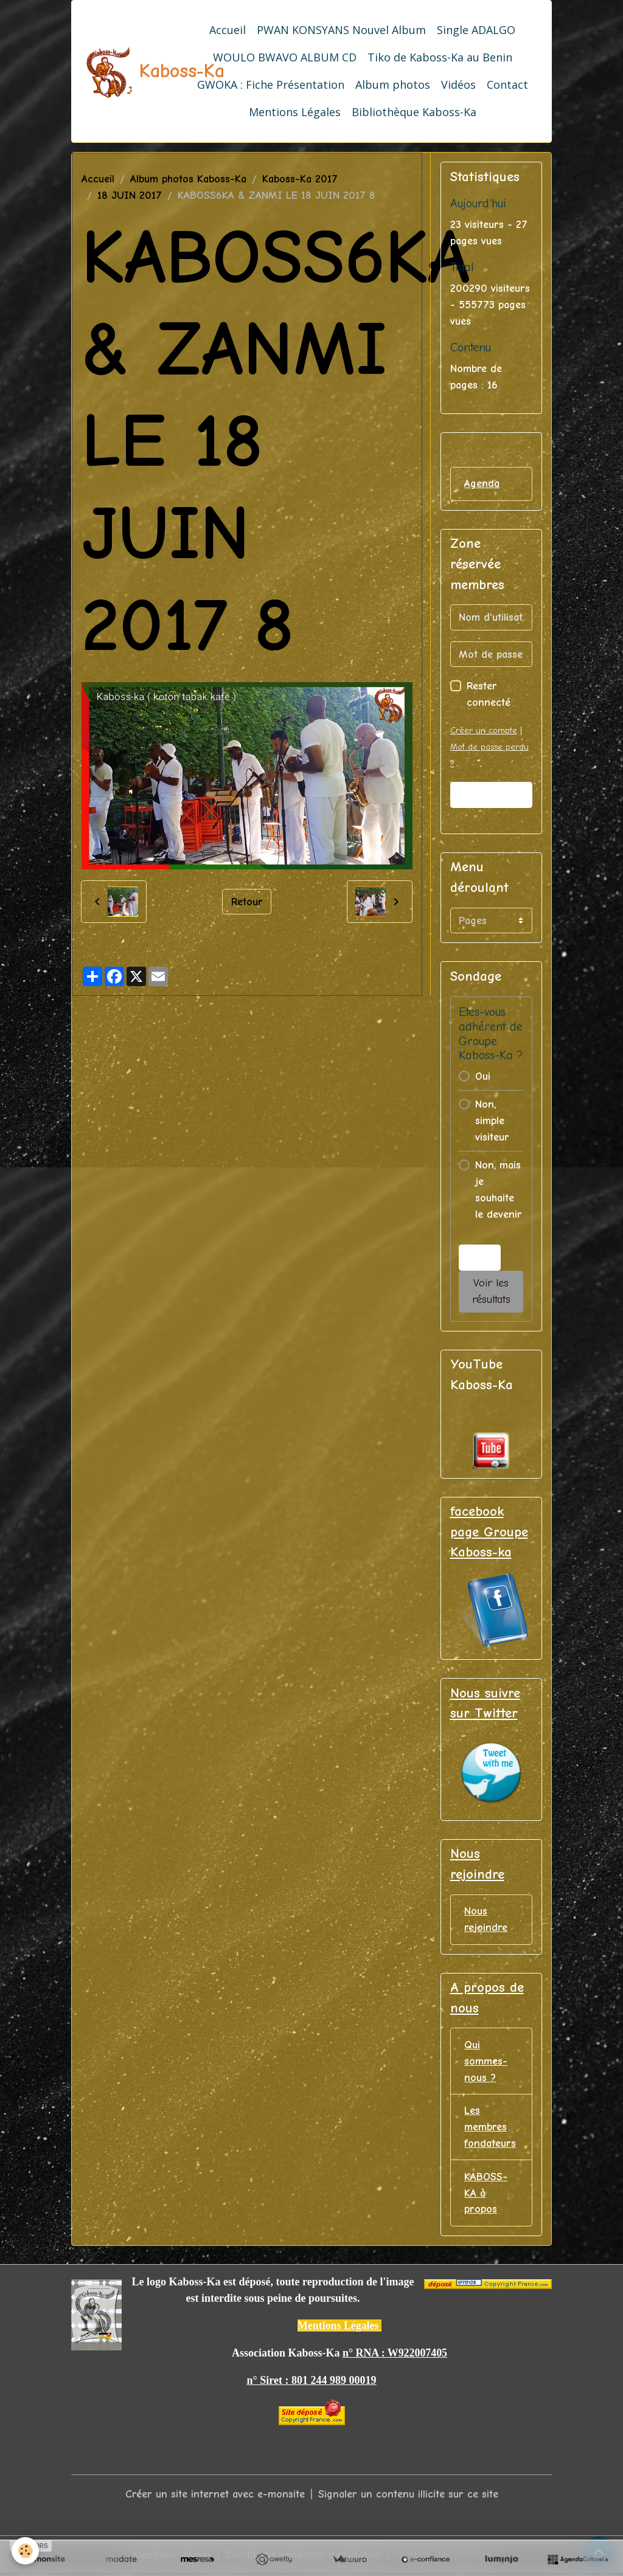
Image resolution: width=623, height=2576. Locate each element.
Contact (507, 84)
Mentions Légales (295, 112)
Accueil (227, 29)
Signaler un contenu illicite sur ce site (408, 2496)
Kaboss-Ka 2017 (300, 179)
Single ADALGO (476, 29)
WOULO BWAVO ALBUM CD (285, 57)
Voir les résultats (491, 1292)
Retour (247, 901)
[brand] (127, 71)
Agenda (481, 483)
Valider (491, 795)
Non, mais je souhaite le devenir (498, 1190)
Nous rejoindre (485, 1920)
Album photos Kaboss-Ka (188, 179)
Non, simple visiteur (492, 1121)
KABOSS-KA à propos (485, 2194)
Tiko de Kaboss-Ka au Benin (439, 57)
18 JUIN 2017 (129, 195)
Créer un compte (483, 731)
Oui (482, 1076)
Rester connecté (488, 695)
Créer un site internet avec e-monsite (215, 2496)
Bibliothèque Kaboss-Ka (414, 112)
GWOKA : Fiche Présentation (270, 84)
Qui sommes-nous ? (485, 2062)
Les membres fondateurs (490, 2128)
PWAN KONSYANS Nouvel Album (341, 29)
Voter (480, 1257)
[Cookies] (26, 2550)
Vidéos (458, 84)
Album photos (392, 84)
